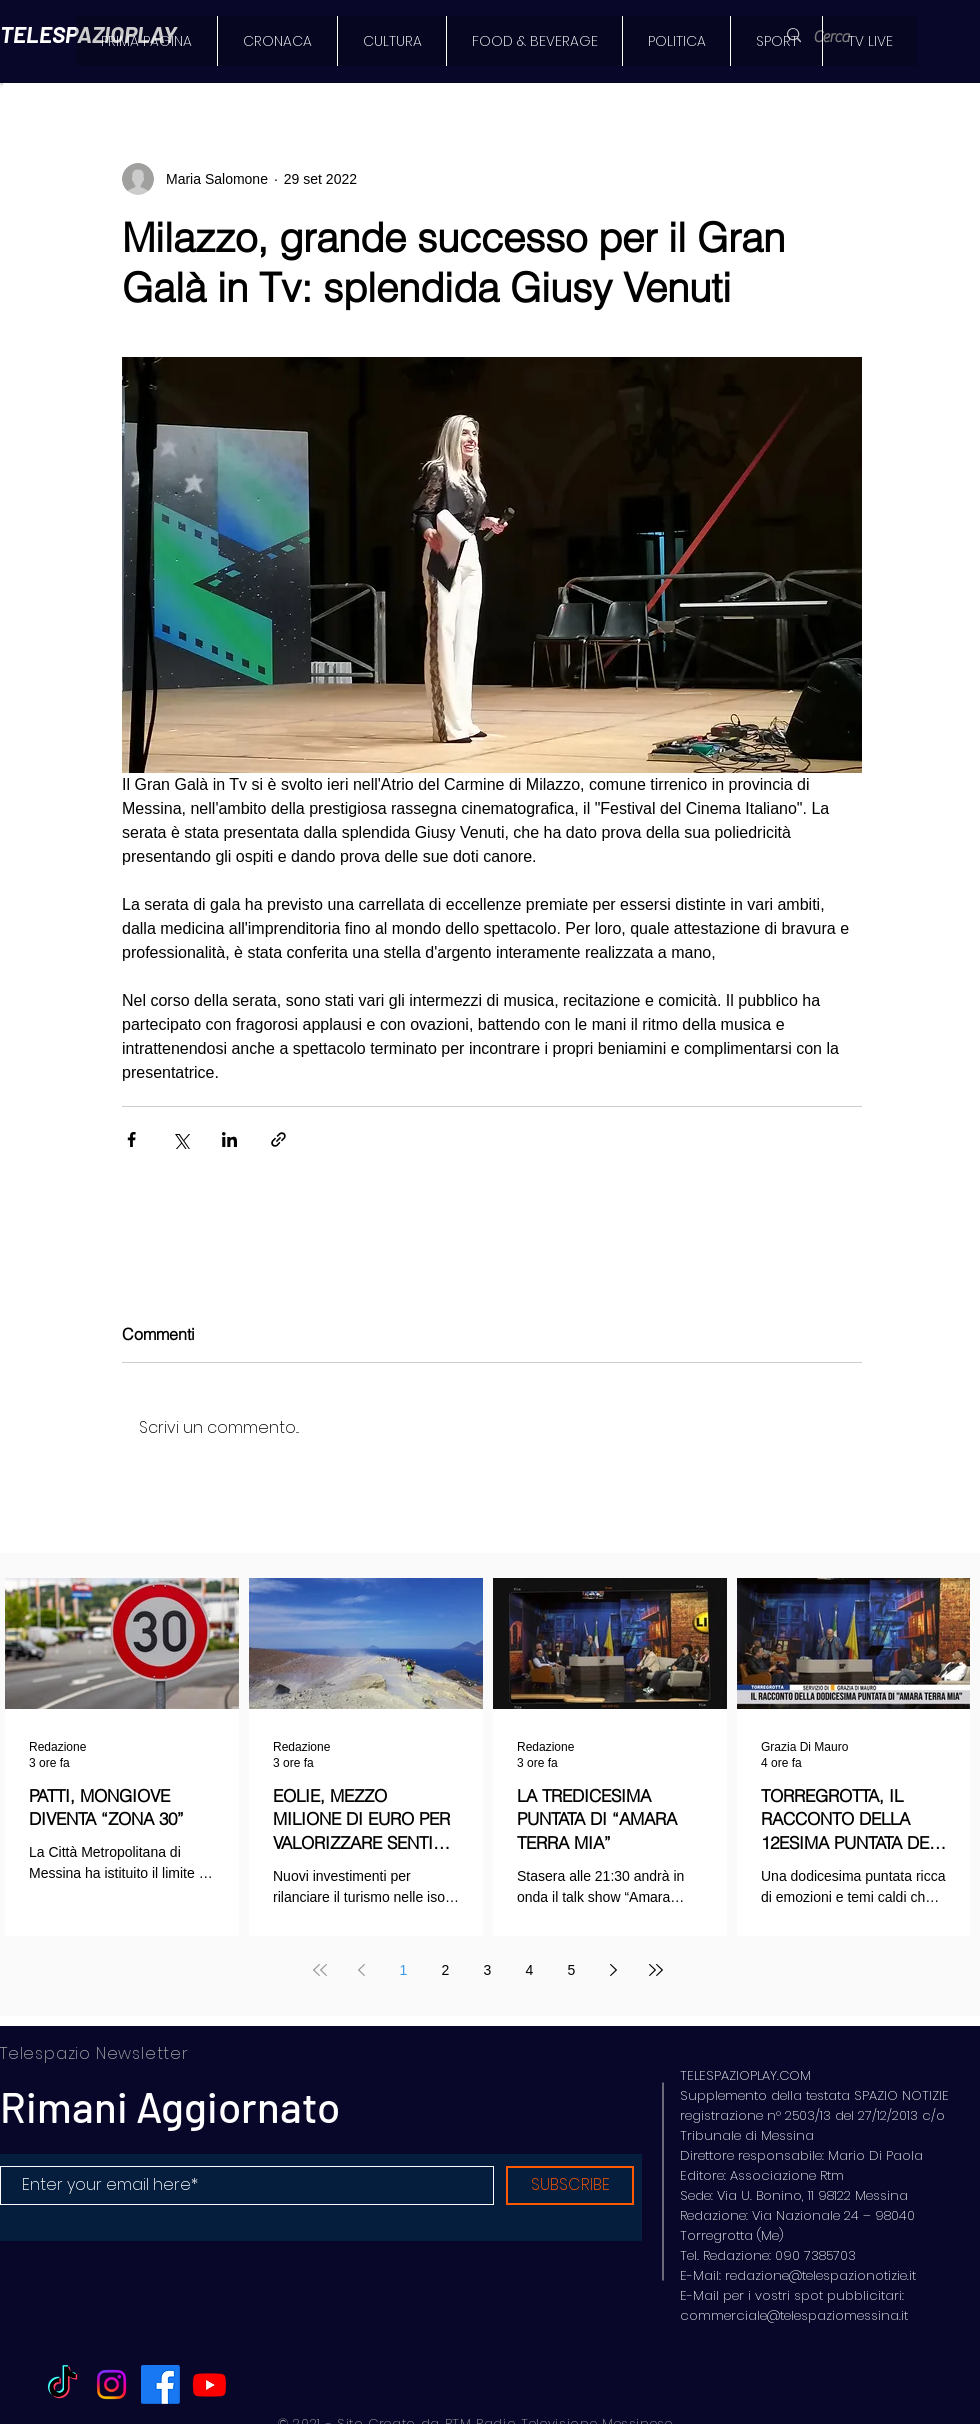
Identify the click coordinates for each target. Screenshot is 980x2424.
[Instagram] (111, 2384)
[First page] (320, 1970)
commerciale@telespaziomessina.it (794, 2315)
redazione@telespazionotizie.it (820, 2275)
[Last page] (656, 1970)
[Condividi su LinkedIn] (229, 1139)
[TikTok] (62, 2384)
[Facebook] (160, 2384)
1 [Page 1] (404, 1970)
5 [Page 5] (572, 1970)
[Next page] (614, 1970)
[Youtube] (209, 2384)
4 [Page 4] (530, 1970)
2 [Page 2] (446, 1970)
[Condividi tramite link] (278, 1139)
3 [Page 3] (488, 1970)
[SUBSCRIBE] (570, 2185)
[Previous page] (362, 1970)
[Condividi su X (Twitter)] (180, 1139)
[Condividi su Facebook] (131, 1139)
